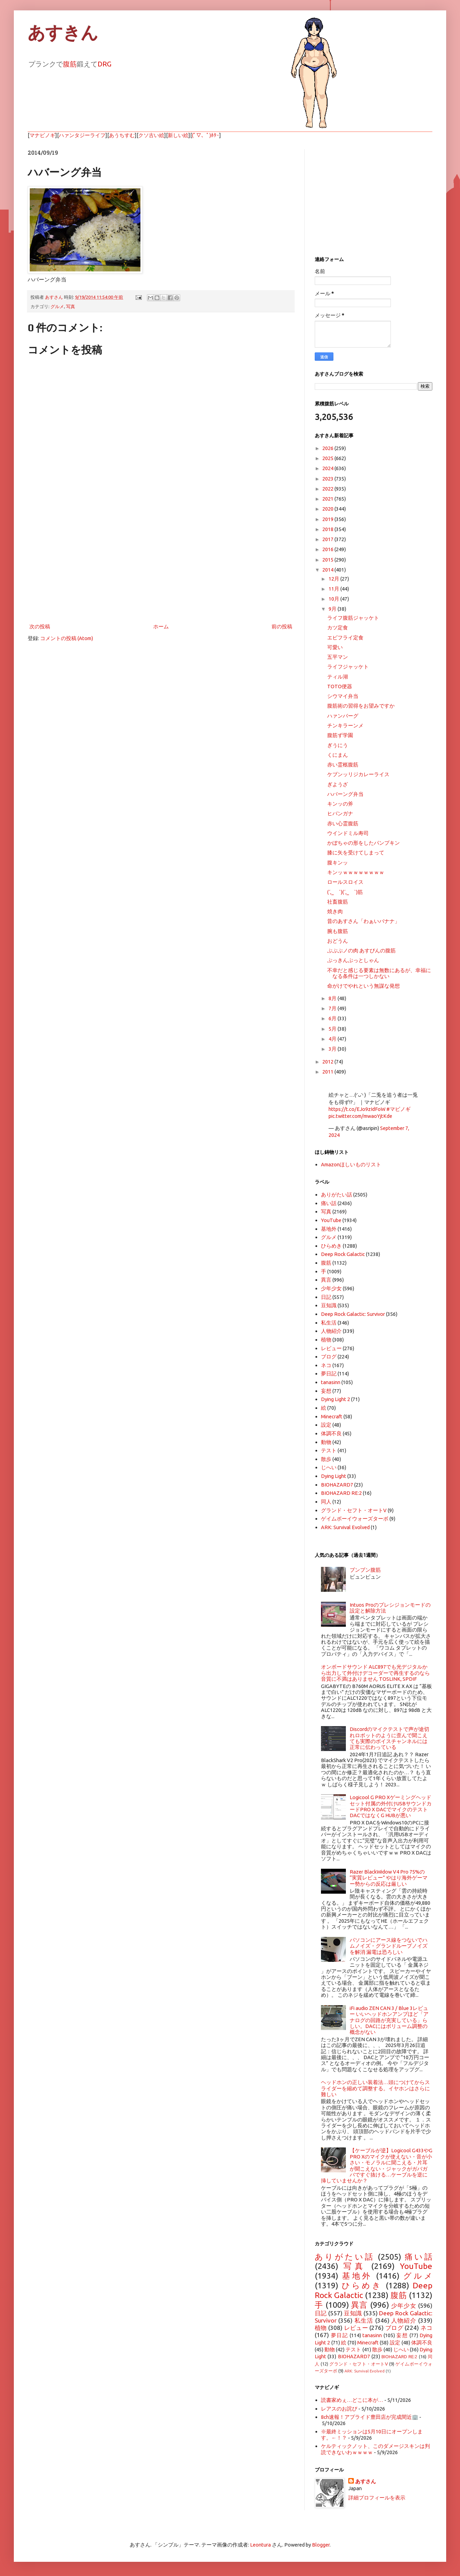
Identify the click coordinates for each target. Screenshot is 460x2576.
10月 (334, 599)
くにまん (337, 755)
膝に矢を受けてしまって (355, 852)
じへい (329, 1467)
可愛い (335, 647)
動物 (326, 1442)
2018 (328, 529)
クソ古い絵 (151, 135)
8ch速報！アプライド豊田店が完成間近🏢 (369, 2417)
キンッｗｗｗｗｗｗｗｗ (355, 872)
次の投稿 (39, 626)
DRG (104, 64)
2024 (328, 468)
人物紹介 (331, 1331)
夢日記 (329, 1373)
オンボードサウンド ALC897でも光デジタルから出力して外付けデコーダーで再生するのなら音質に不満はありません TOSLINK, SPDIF (375, 1673)
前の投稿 (282, 626)
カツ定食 (337, 627)
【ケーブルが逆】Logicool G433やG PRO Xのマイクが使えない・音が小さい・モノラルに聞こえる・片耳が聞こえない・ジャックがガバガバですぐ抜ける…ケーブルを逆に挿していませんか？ (376, 2165)
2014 (328, 570)
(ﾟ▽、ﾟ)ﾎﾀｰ (205, 135)
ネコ (326, 1365)
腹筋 (70, 64)
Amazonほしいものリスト (351, 1164)
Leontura (260, 2545)
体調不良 (331, 1433)
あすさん (365, 2481)
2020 (328, 509)
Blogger (321, 2545)
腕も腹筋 (337, 931)
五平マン (337, 657)
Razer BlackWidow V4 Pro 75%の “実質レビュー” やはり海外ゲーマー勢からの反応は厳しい (388, 1878)
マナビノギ (42, 135)
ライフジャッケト (348, 667)
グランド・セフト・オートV (354, 1510)
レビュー (331, 1348)
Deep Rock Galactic (343, 1254)
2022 (328, 489)
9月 (333, 609)
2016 (328, 549)
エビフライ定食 (345, 637)
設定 (326, 1425)
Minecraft (331, 1416)
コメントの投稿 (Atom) (66, 638)
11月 (334, 589)
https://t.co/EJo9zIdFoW (357, 1109)
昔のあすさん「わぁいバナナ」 (363, 921)
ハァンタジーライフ (82, 135)
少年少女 (331, 1288)
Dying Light (333, 1476)
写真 (70, 306)
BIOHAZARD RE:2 (341, 1493)
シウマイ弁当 (342, 696)
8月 (333, 998)
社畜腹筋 (337, 902)
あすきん (63, 33)
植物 (326, 1340)
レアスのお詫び (339, 2409)
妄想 (326, 1391)
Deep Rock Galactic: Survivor (353, 1314)
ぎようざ (337, 784)
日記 (326, 1297)
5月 (333, 1029)
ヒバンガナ (340, 813)
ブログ (329, 1356)
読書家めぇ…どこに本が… (352, 2400)
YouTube (331, 1220)
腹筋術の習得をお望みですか (361, 706)
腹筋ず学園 (340, 735)
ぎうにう (337, 745)
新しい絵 (178, 135)
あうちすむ (122, 135)
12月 (334, 579)
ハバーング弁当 (345, 794)
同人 (326, 1502)
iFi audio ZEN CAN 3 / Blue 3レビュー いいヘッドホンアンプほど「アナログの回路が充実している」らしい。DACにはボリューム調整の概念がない (389, 2020)
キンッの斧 (340, 804)
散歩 (326, 1459)
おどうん (337, 941)
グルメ (57, 306)
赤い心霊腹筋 (342, 823)
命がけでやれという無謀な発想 (363, 986)
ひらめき (331, 1246)
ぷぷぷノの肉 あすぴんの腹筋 (361, 950)
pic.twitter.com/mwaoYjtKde (360, 1116)
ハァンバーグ (342, 716)
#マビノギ (398, 1109)
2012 (328, 1062)
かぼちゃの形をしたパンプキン (363, 843)
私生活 (329, 1323)
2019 (328, 519)
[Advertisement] (161, 564)
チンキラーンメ (345, 725)
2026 (328, 448)
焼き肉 (335, 911)
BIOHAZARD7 (337, 1485)
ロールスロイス (345, 882)
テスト (329, 1450)
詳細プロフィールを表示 (376, 2498)
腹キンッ (337, 862)
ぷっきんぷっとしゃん (353, 960)
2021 (328, 499)
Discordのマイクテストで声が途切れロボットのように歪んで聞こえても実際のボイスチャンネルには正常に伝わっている (389, 1738)
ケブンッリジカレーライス (358, 774)
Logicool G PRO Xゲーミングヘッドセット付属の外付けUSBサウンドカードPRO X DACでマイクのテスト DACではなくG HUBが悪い (391, 1806)
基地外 (329, 1229)
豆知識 (329, 1305)
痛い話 (329, 1203)
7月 (333, 1008)
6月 (333, 1018)
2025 (328, 458)
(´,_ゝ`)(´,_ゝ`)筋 (345, 892)
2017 (328, 539)
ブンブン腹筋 (365, 1570)
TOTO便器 (339, 686)
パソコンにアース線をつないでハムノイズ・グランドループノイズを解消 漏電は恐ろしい (388, 1946)
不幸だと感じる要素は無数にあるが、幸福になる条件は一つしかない (379, 973)
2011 (328, 1072)
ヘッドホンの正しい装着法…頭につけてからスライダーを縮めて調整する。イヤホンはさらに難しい (375, 2088)
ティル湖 (337, 677)
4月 (333, 1039)
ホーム (161, 626)
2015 (328, 560)
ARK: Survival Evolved (345, 1527)
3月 (333, 1049)
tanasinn (330, 1382)
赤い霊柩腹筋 (342, 765)
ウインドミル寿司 (348, 833)
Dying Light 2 (335, 1399)
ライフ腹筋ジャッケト (353, 618)
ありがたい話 (336, 1194)
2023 (328, 479)
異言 (326, 1280)
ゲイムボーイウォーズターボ (354, 1519)
